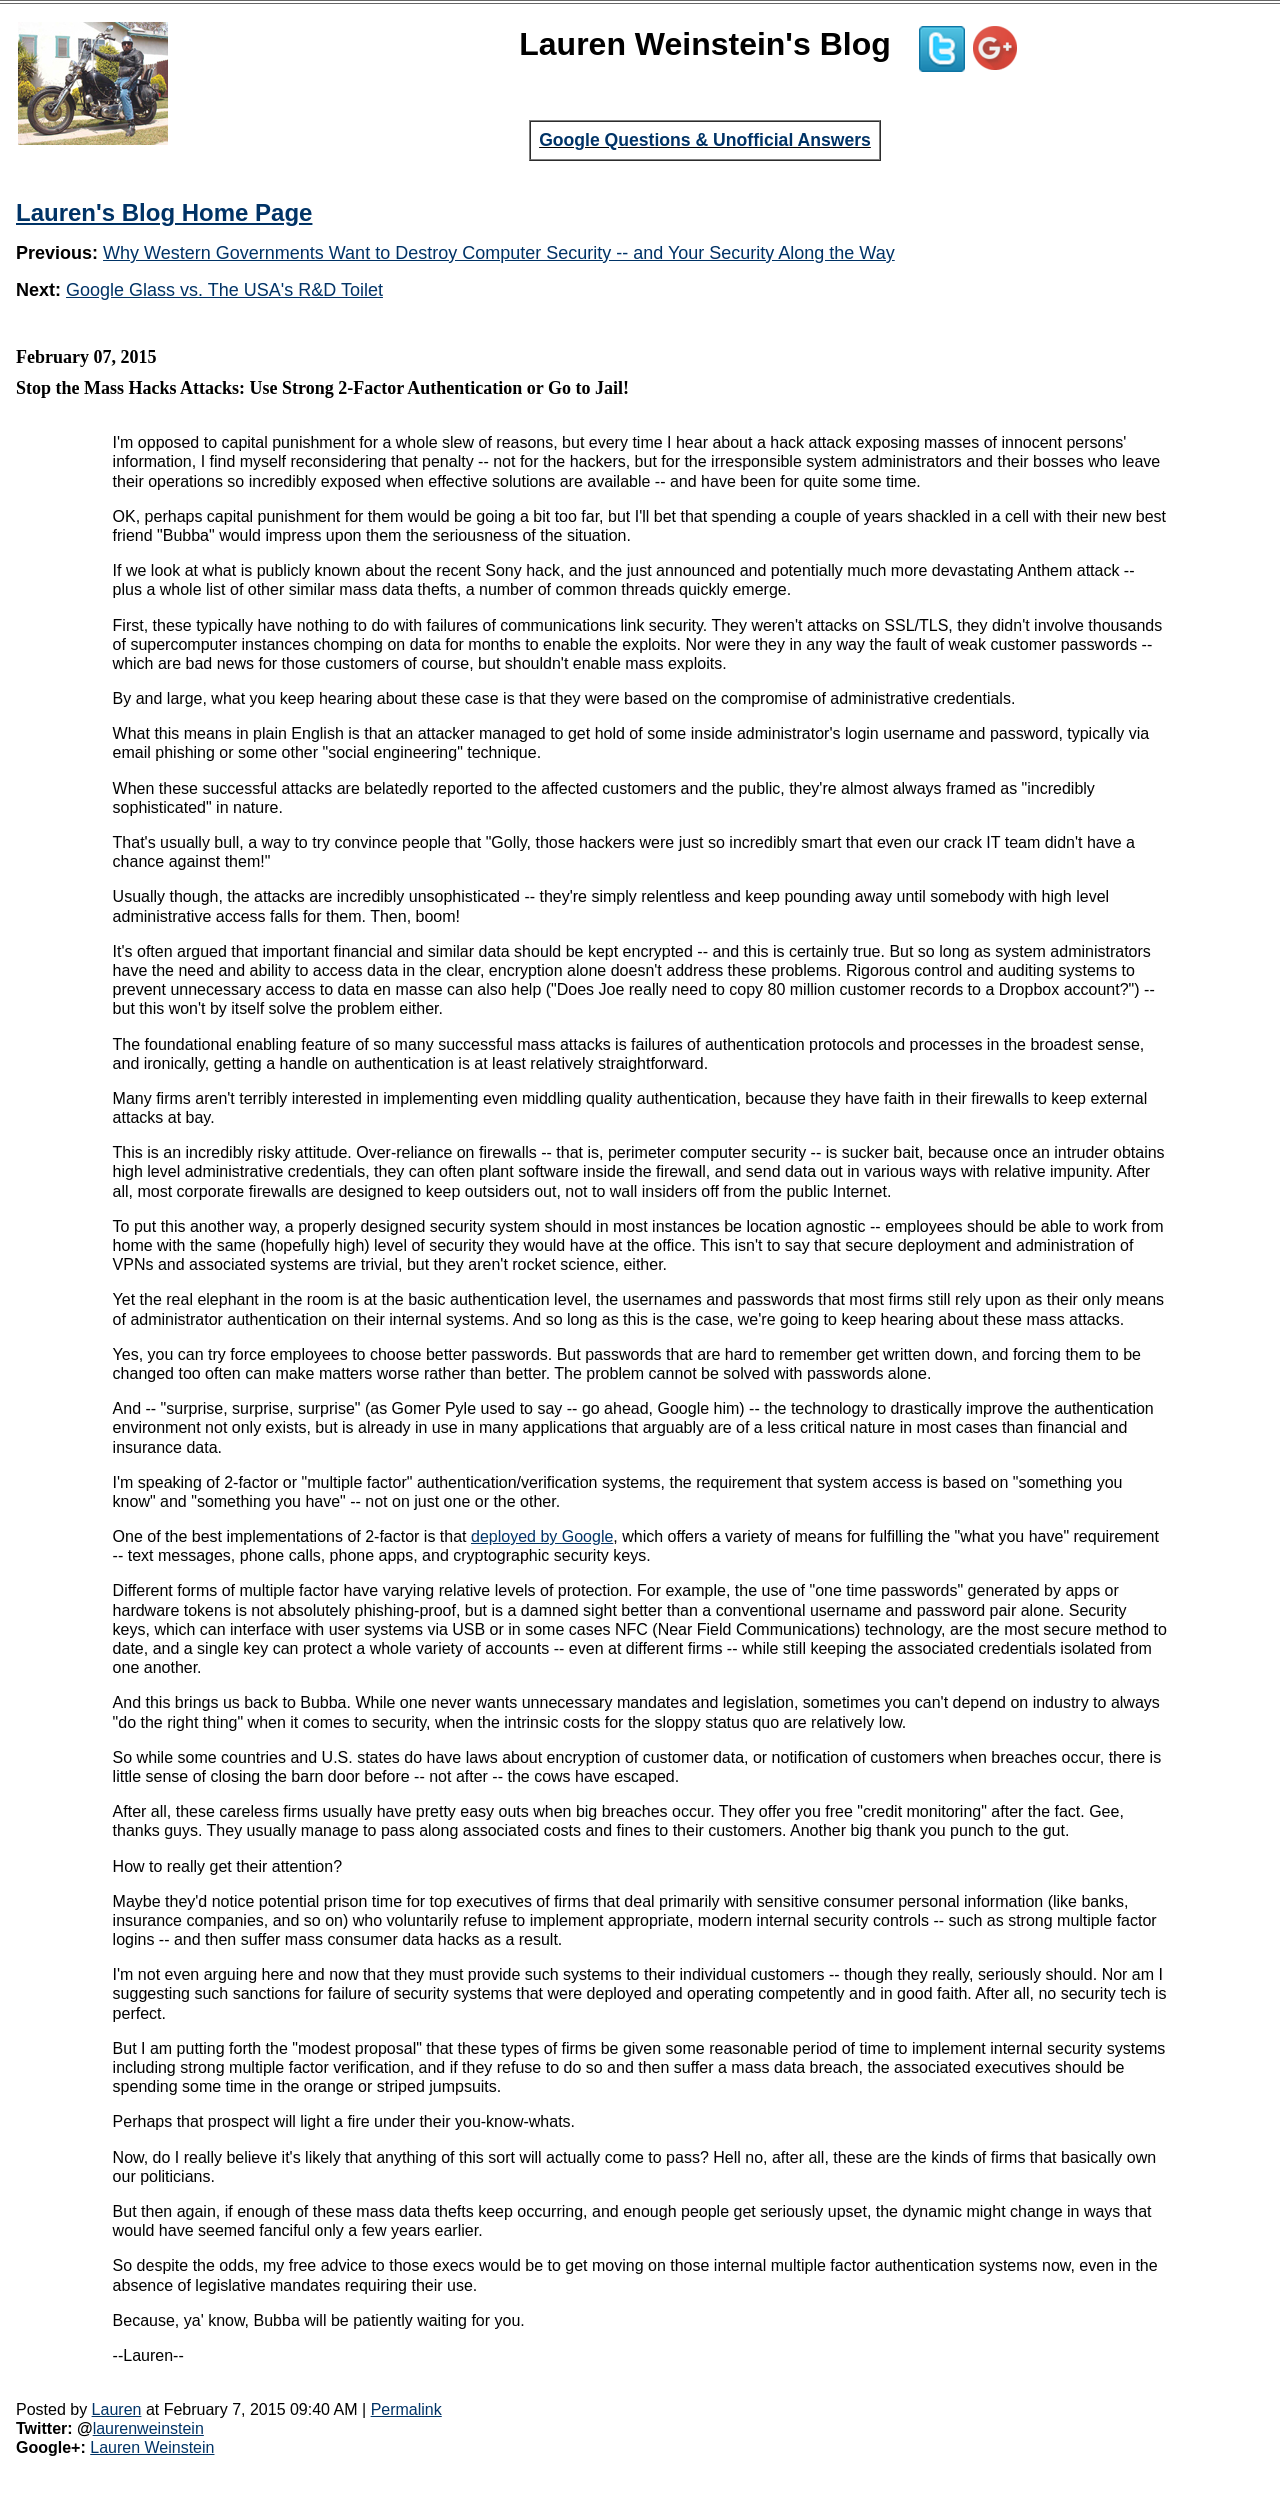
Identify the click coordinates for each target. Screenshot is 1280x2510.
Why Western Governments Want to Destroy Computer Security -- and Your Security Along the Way (499, 253)
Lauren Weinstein (152, 2447)
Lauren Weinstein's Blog (705, 44)
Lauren (117, 2409)
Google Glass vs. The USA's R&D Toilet (224, 290)
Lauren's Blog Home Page (164, 212)
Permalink (406, 2409)
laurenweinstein (148, 2428)
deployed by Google (542, 1536)
